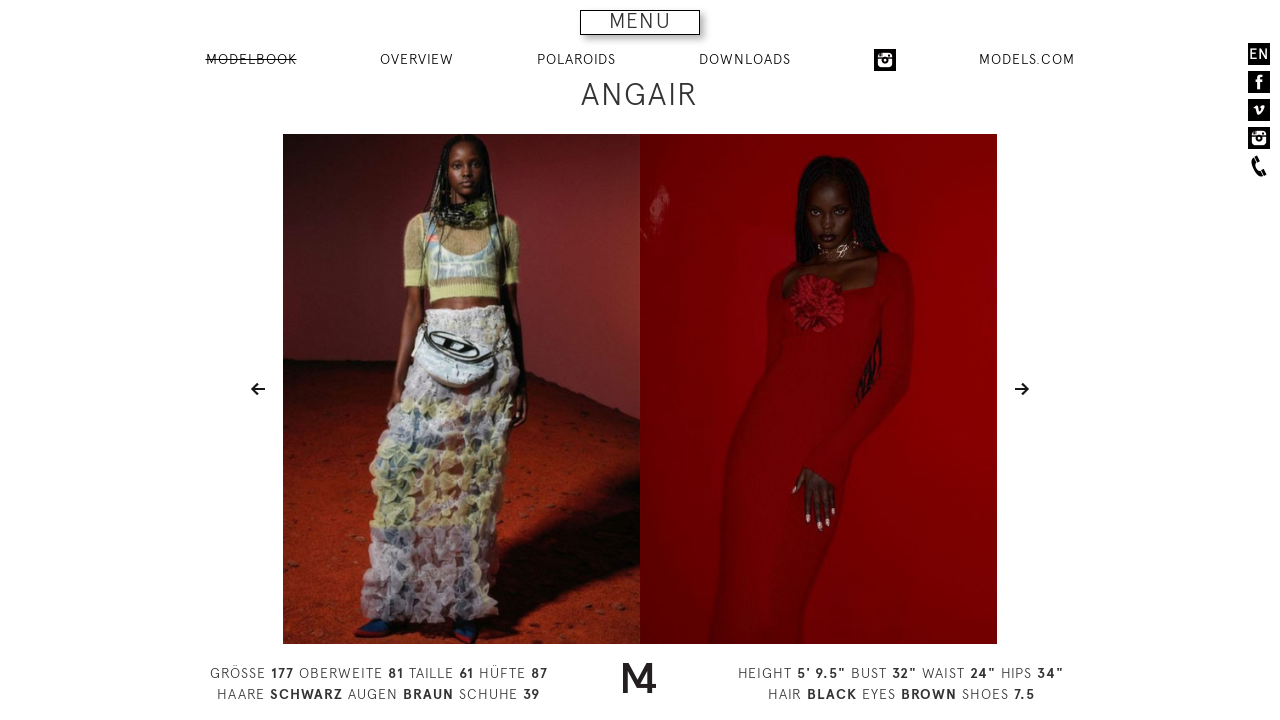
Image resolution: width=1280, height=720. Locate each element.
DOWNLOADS (745, 59)
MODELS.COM (1027, 59)
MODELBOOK (251, 59)
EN (1259, 54)
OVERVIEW (417, 59)
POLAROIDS (576, 59)
